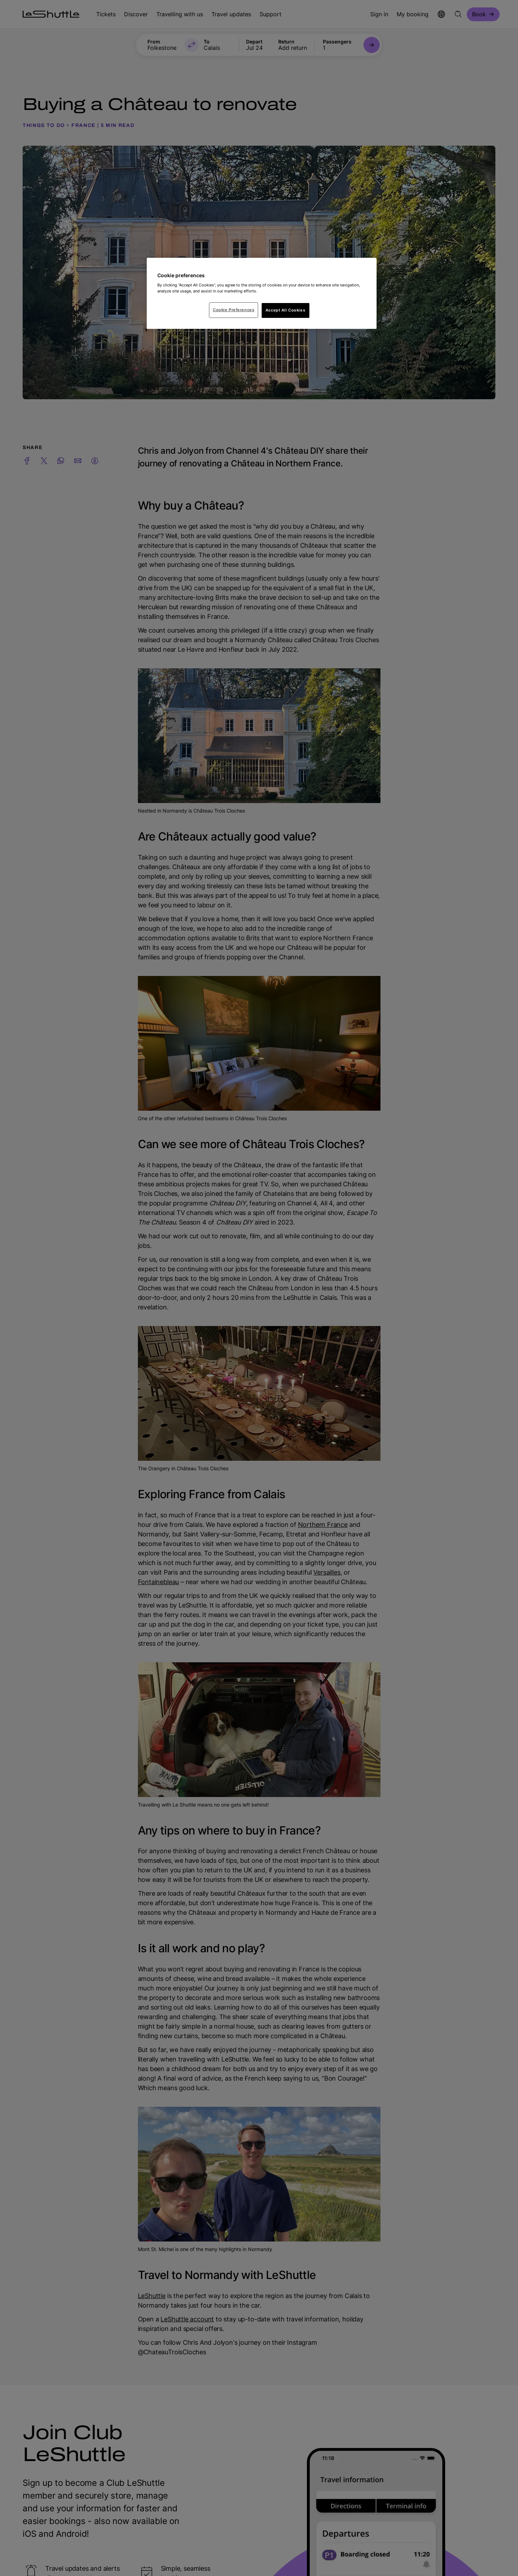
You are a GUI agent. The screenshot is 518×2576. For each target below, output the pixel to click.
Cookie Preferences (233, 309)
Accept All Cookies (285, 310)
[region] (262, 293)
